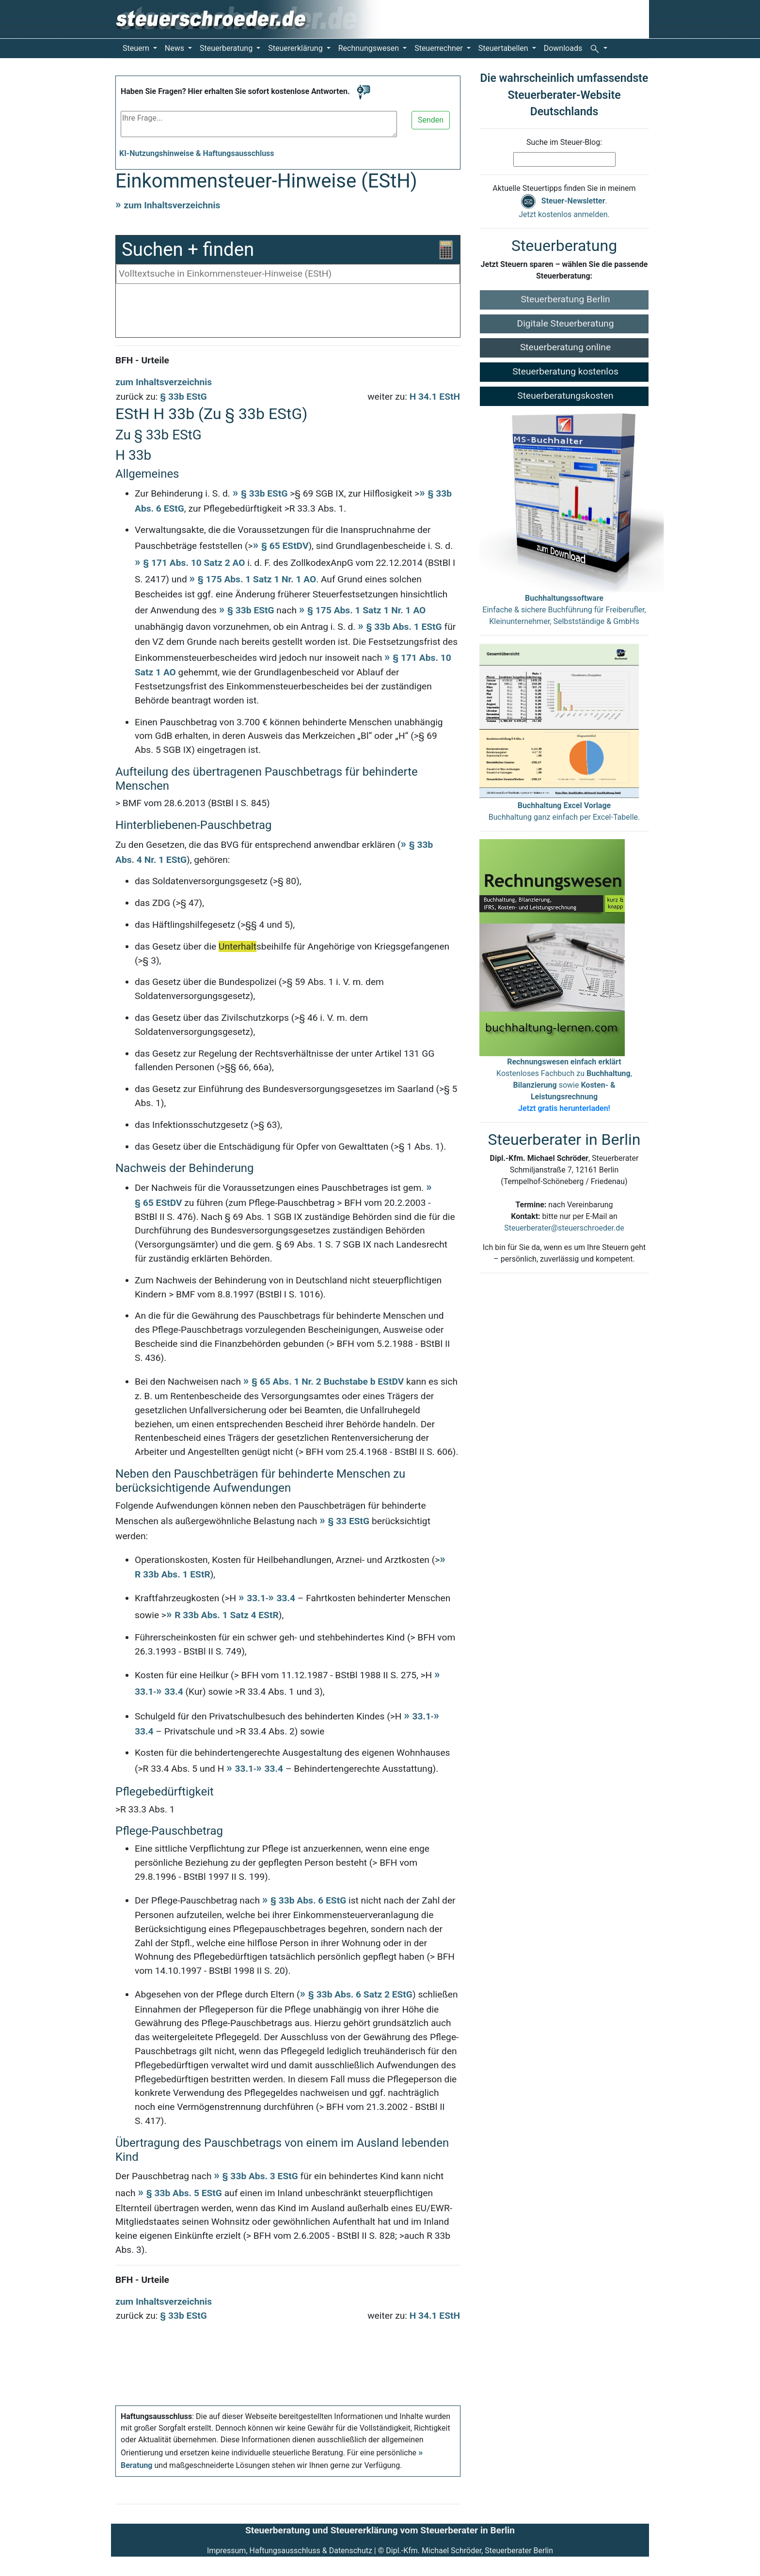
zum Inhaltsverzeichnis (172, 205)
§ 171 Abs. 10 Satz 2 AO (194, 562)
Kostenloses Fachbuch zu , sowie (564, 1085)
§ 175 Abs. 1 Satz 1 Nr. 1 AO (257, 579)
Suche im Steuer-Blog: (564, 142)
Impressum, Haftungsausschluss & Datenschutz (289, 2550)
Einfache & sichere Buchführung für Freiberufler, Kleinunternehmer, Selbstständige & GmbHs (564, 609)
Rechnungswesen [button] (369, 48)
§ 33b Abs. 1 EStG (404, 626)
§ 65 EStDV (285, 545)
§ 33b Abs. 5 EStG (184, 2193)
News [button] (175, 48)
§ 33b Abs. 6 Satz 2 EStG (360, 1994)
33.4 (285, 1598)
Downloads (563, 48)
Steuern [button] (137, 48)
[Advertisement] (288, 313)
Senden (430, 120)
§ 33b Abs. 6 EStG (308, 1900)
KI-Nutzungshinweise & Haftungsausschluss (196, 153)
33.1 (256, 1598)
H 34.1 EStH (435, 396)
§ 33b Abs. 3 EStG (260, 2176)
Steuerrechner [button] (439, 48)
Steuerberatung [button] (227, 48)
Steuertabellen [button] (504, 48)
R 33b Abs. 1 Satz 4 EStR (226, 1615)
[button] (598, 48)
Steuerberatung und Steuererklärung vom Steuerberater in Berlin (380, 2530)
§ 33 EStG (348, 1521)
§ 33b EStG (183, 396)
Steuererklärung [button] (296, 48)
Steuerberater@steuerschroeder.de (564, 1228)
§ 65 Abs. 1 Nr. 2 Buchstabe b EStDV (328, 1381)
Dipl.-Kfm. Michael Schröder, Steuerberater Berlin (469, 2550)
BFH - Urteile (142, 360)
